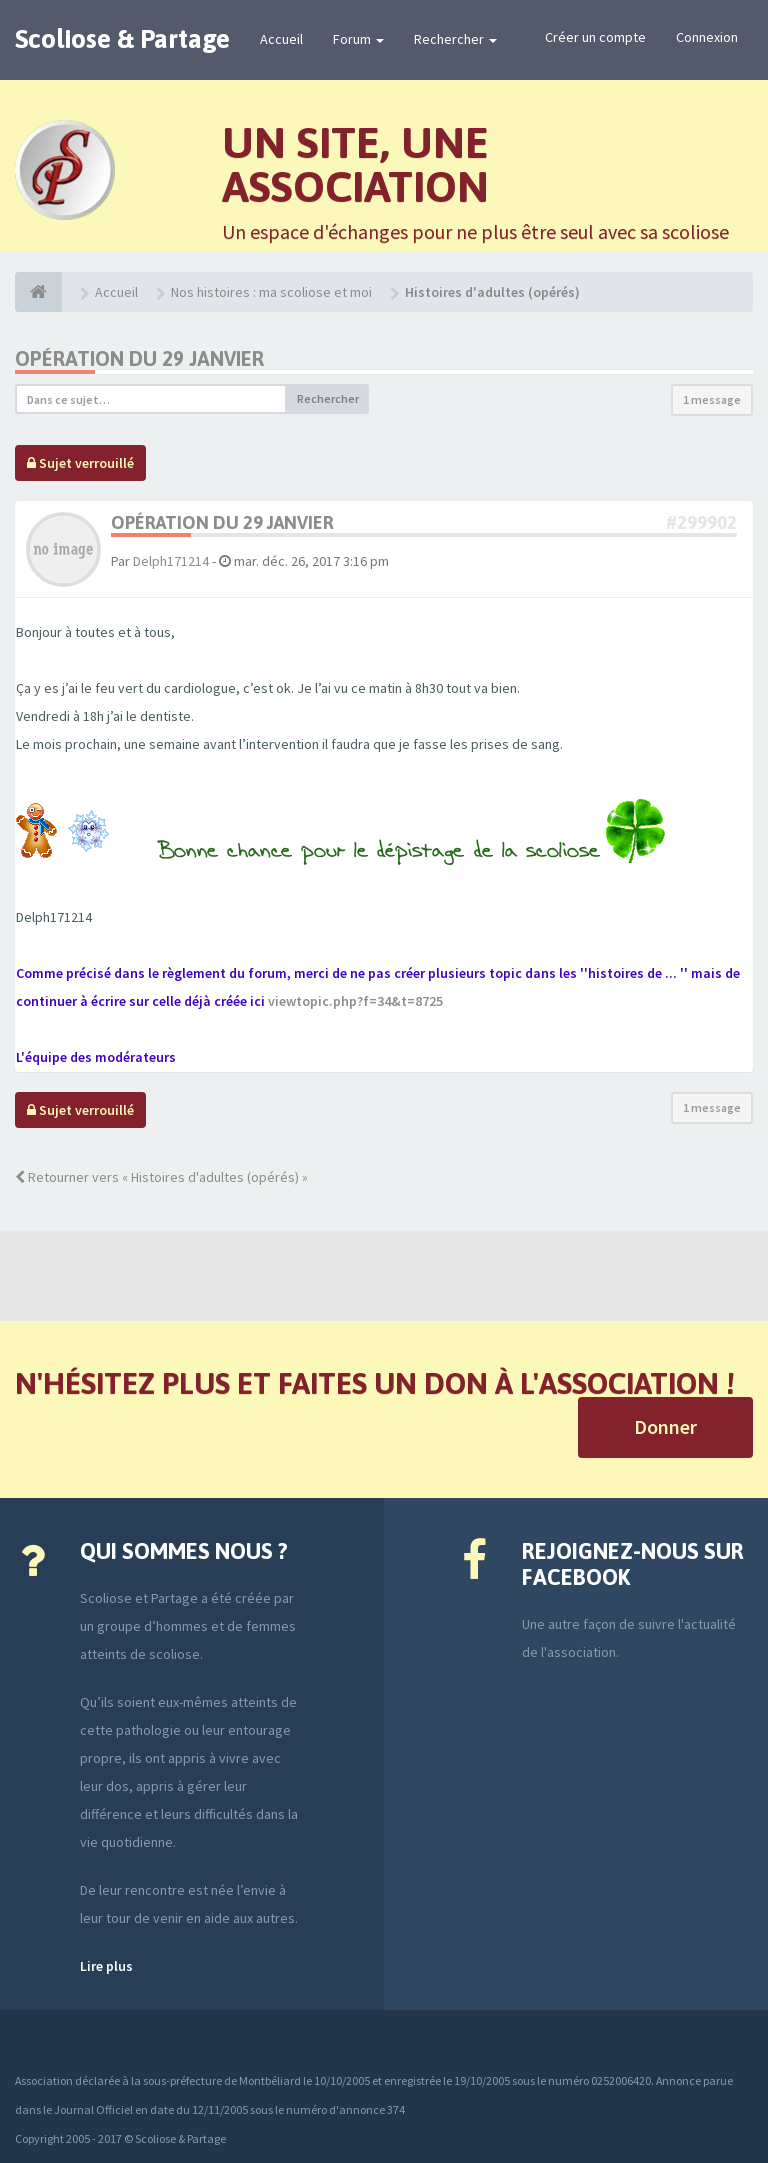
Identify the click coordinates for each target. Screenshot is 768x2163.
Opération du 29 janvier (139, 358)
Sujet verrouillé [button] (80, 463)
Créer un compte (595, 37)
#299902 (701, 522)
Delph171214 (171, 561)
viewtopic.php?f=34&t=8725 (355, 1001)
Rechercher (455, 39)
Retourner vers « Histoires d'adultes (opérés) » (161, 1177)
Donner (665, 1426)
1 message (712, 399)
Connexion (707, 37)
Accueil (281, 39)
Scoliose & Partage (122, 39)
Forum (358, 39)
